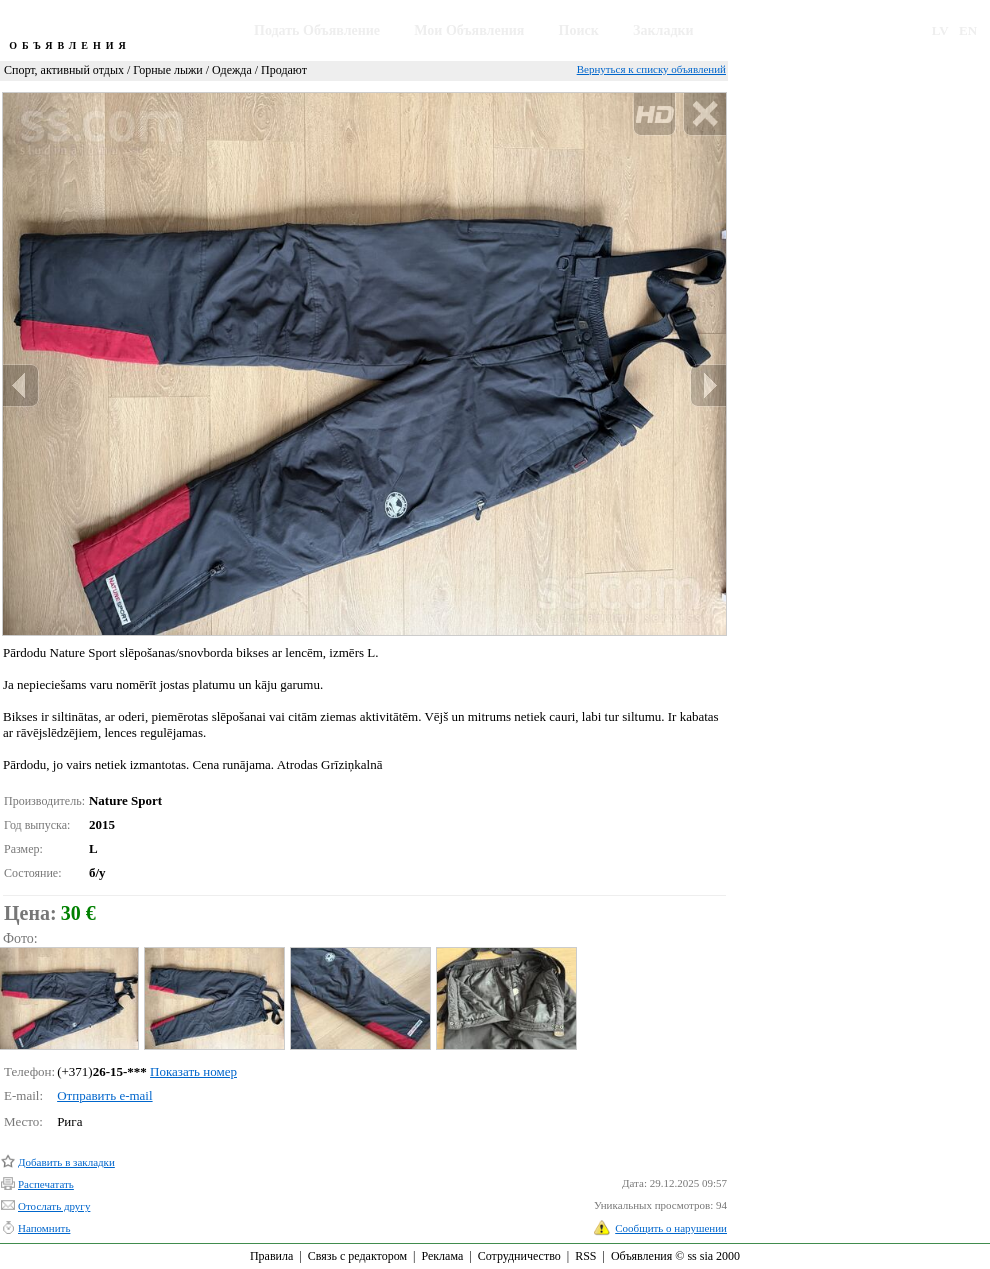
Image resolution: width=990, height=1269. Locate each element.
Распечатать (46, 1184)
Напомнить (44, 1228)
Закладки (663, 30)
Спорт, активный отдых (64, 70)
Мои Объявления (469, 30)
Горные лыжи (167, 70)
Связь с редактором (357, 1256)
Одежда (232, 70)
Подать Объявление (317, 30)
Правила (271, 1256)
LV (940, 30)
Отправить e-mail (104, 1095)
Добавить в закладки (66, 1162)
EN (968, 30)
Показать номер (193, 1071)
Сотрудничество (519, 1256)
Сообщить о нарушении (671, 1228)
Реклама (442, 1256)
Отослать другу (54, 1206)
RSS (585, 1256)
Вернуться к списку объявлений (651, 69)
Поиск (579, 30)
